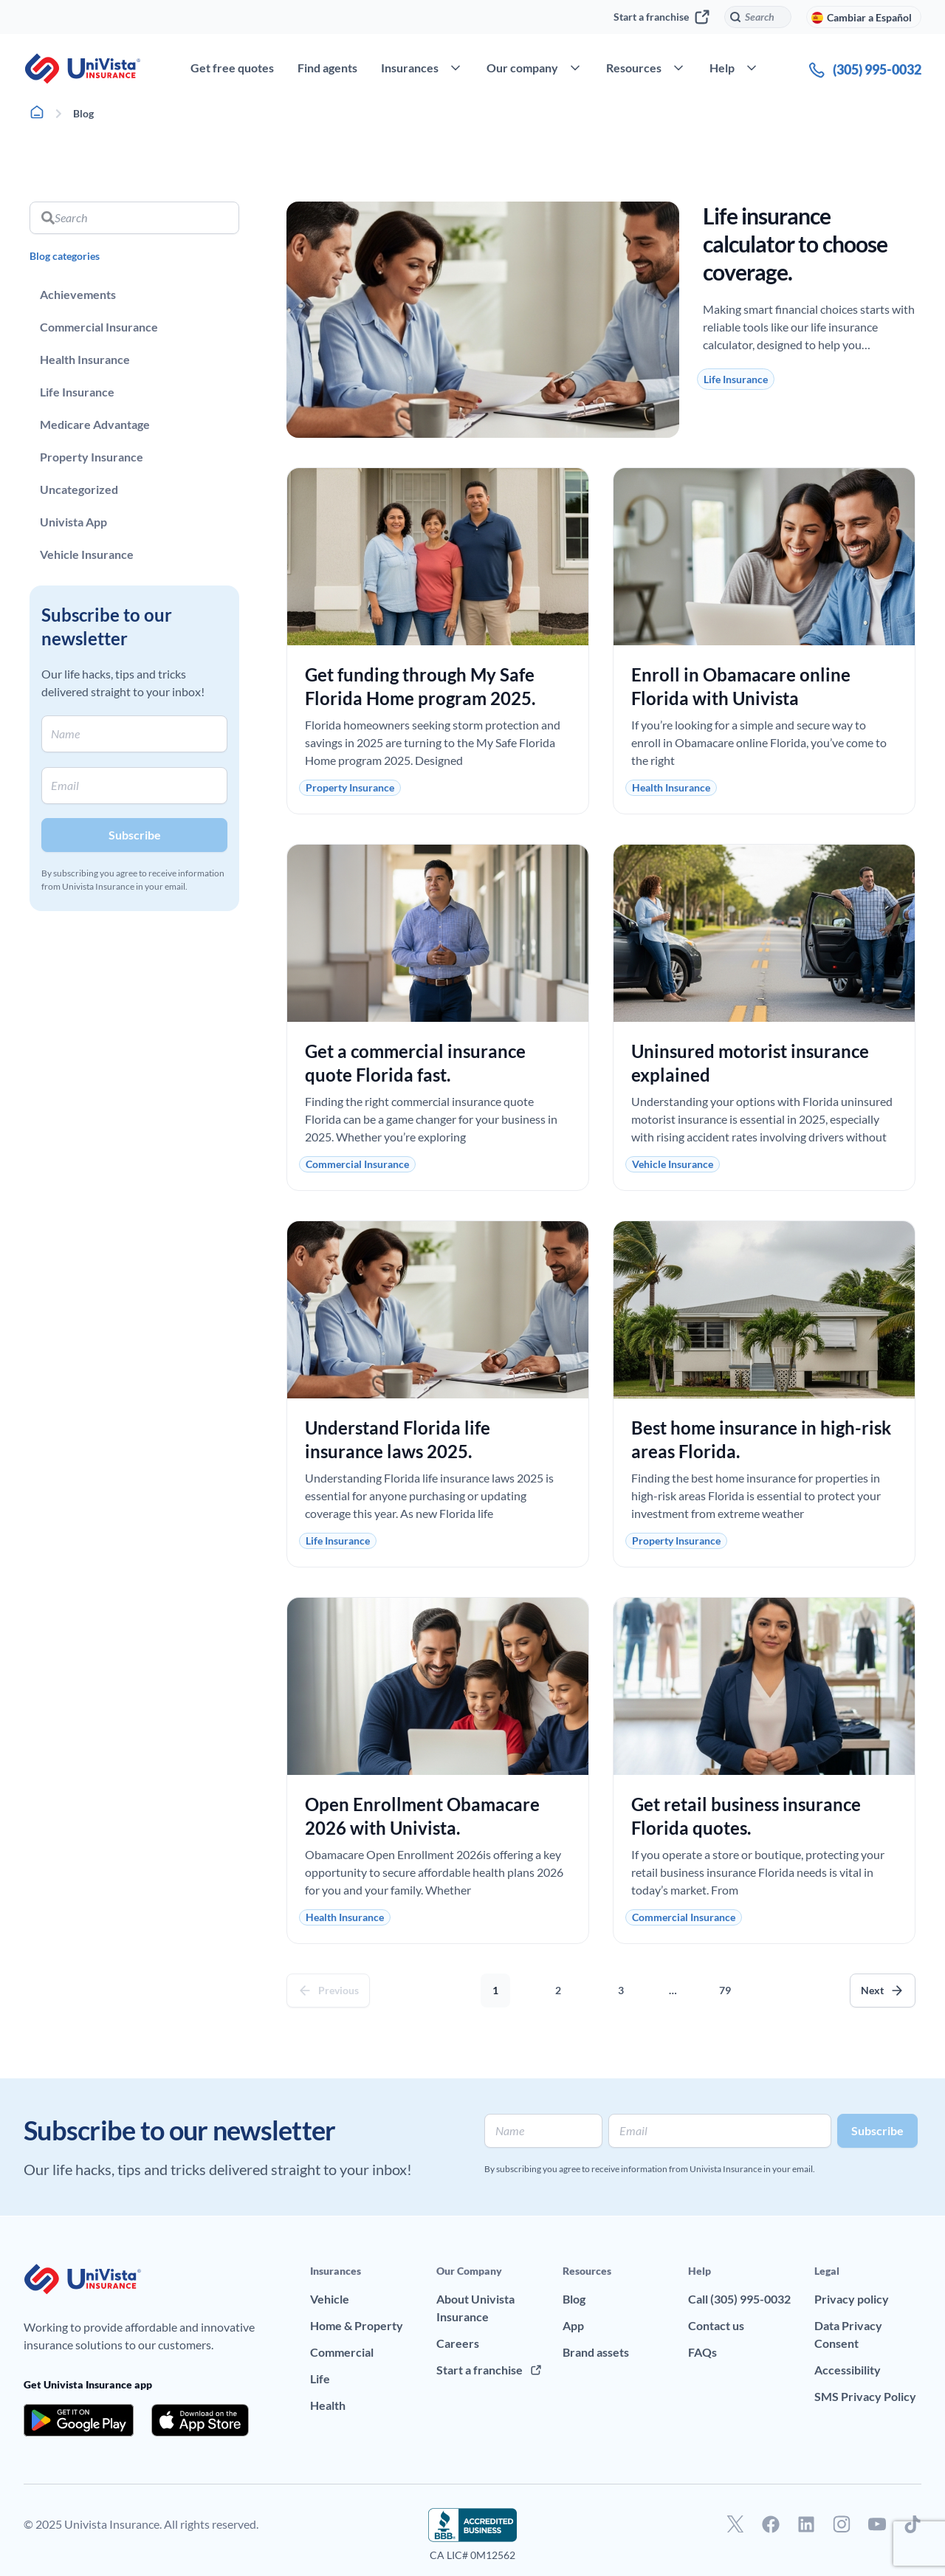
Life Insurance (77, 392)
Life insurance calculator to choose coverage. (795, 243)
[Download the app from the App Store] (200, 2420)
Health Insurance (85, 359)
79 (729, 1985)
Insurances (335, 2270)
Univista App (73, 522)
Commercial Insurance (99, 327)
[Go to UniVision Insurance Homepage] (83, 68)
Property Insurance (91, 457)
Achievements (78, 294)
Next (872, 1990)
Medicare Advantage (95, 424)
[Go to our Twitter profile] (735, 2524)
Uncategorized (79, 489)
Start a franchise (661, 17)
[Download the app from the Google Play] (79, 2420)
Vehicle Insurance (87, 554)
